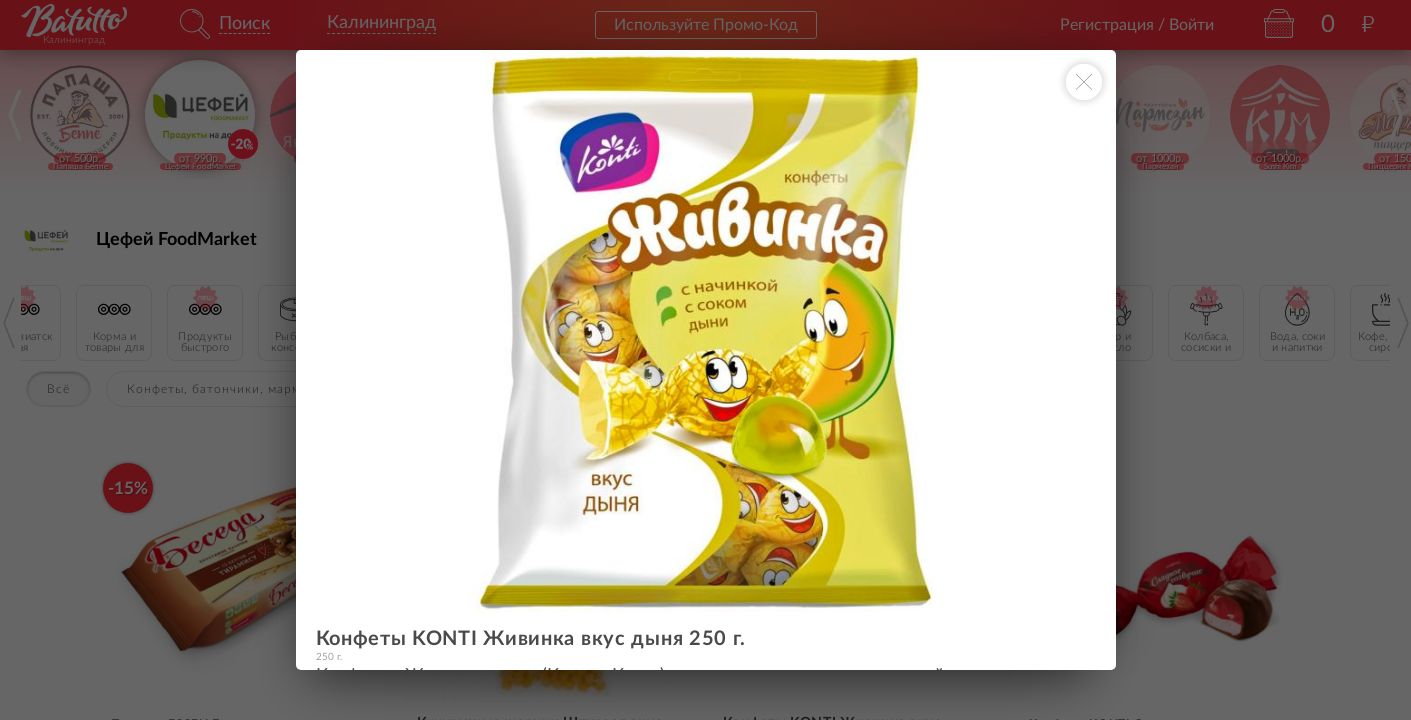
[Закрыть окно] (1084, 82)
